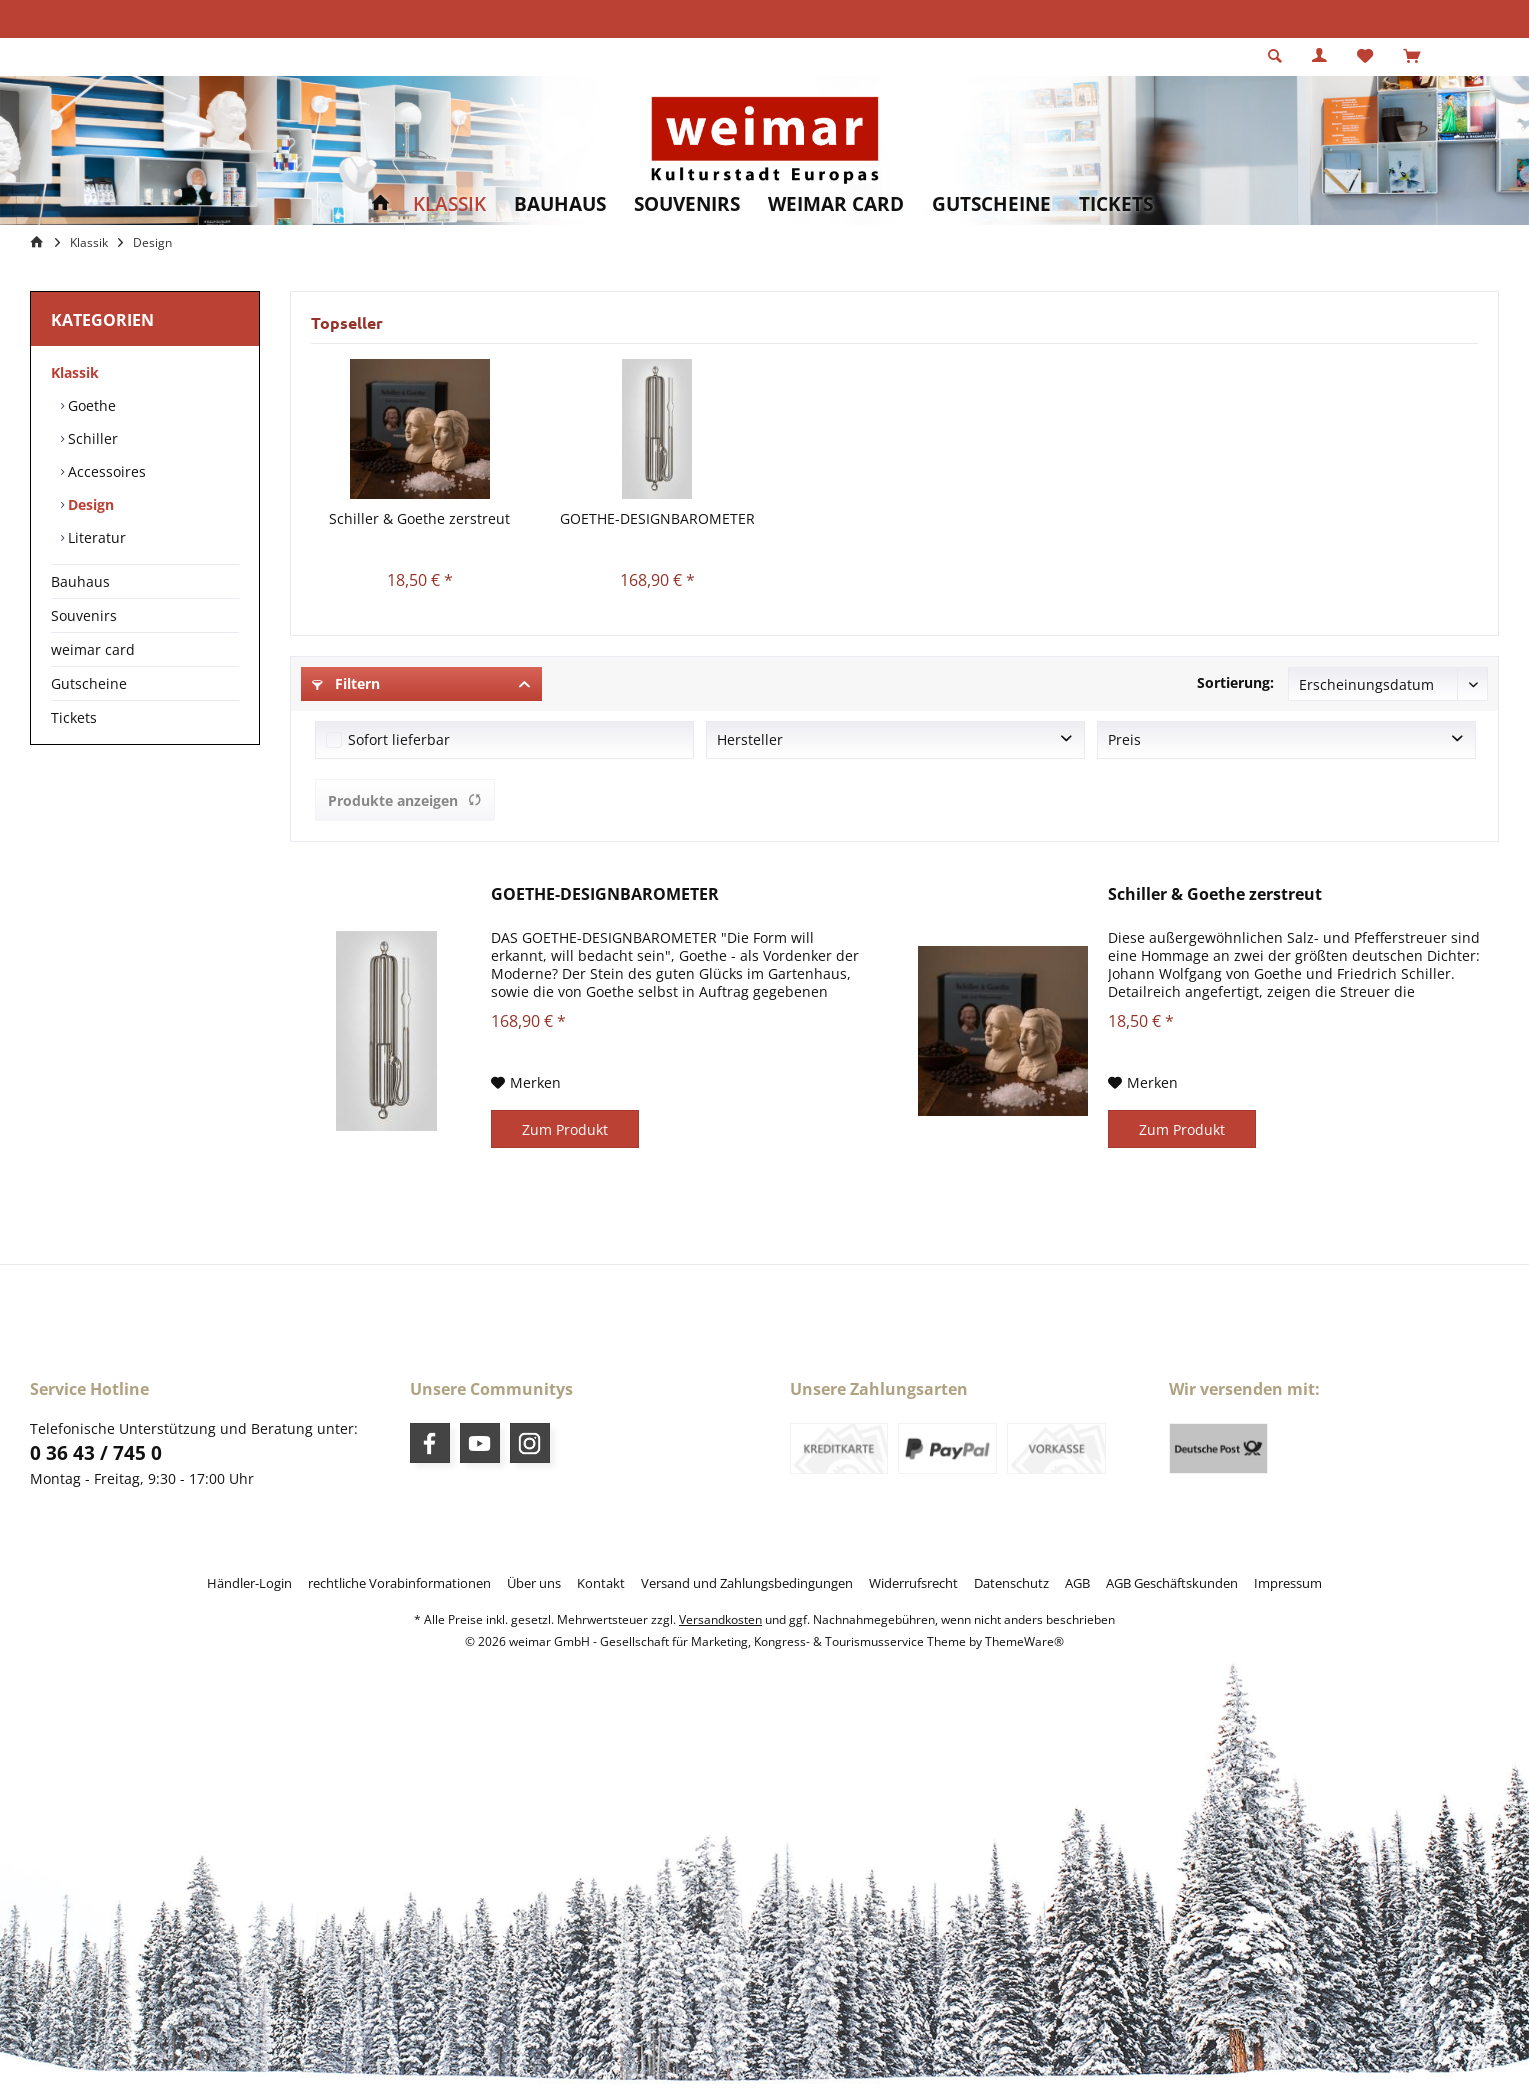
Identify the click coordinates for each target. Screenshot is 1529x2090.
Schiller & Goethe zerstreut (419, 518)
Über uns (534, 1583)
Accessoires (105, 471)
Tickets (74, 717)
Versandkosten (720, 1619)
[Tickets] (1116, 204)
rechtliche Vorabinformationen (399, 1583)
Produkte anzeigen (405, 800)
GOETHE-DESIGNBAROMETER (657, 518)
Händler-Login (249, 1583)
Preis (1124, 739)
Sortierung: (1235, 682)
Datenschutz (1011, 1583)
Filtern (346, 683)
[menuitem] (1411, 57)
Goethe (90, 405)
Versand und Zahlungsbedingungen (747, 1583)
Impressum (1288, 1583)
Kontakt (601, 1583)
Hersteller (750, 739)
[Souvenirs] (687, 204)
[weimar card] (836, 204)
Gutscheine (89, 683)
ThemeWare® (1024, 1641)
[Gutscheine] (991, 204)
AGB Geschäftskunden (1172, 1583)
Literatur (95, 537)
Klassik (75, 372)
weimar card (93, 649)
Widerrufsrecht (913, 1583)
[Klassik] (449, 204)
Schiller (91, 438)
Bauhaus (80, 581)
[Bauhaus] (560, 204)
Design (89, 504)
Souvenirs (84, 615)
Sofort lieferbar (399, 739)
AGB (1077, 1583)
